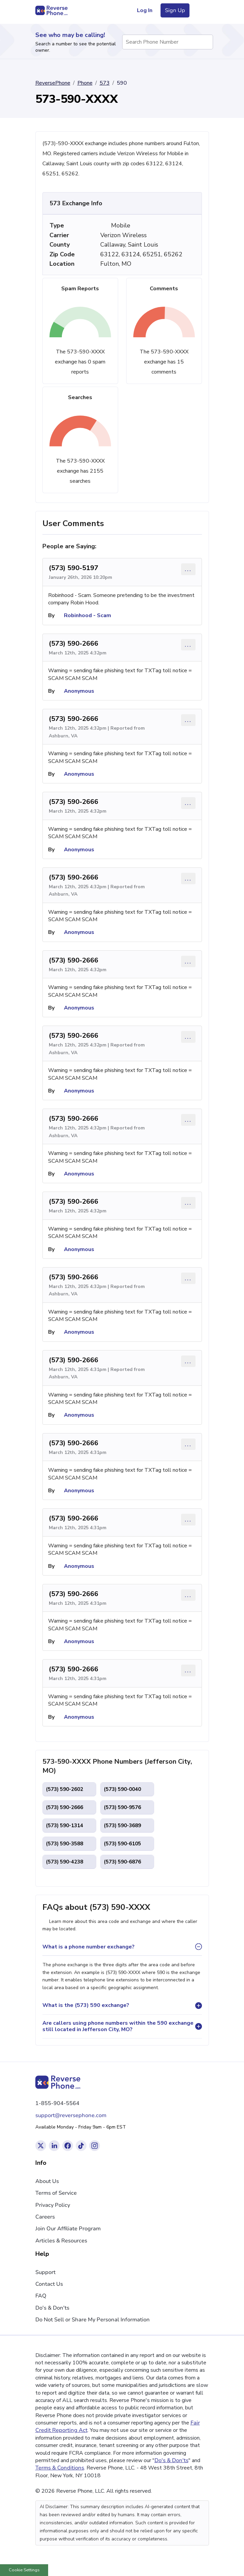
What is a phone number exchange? (88, 1946)
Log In (144, 10)
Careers (45, 2217)
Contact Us (49, 2284)
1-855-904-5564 (57, 2103)
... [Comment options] (188, 568)
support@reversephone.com (70, 2115)
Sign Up (175, 10)
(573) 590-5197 (73, 567)
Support (45, 2272)
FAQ (40, 2296)
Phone (85, 83)
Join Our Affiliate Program (68, 2228)
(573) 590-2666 (73, 643)
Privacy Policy (52, 2205)
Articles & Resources (61, 2240)
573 (105, 83)
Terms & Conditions (59, 2468)
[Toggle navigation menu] (200, 10)
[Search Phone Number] (204, 42)
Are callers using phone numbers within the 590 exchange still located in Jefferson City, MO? (118, 2026)
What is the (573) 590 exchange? (85, 2005)
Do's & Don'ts (52, 2308)
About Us (47, 2181)
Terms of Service (56, 2193)
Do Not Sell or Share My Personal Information (92, 2319)
